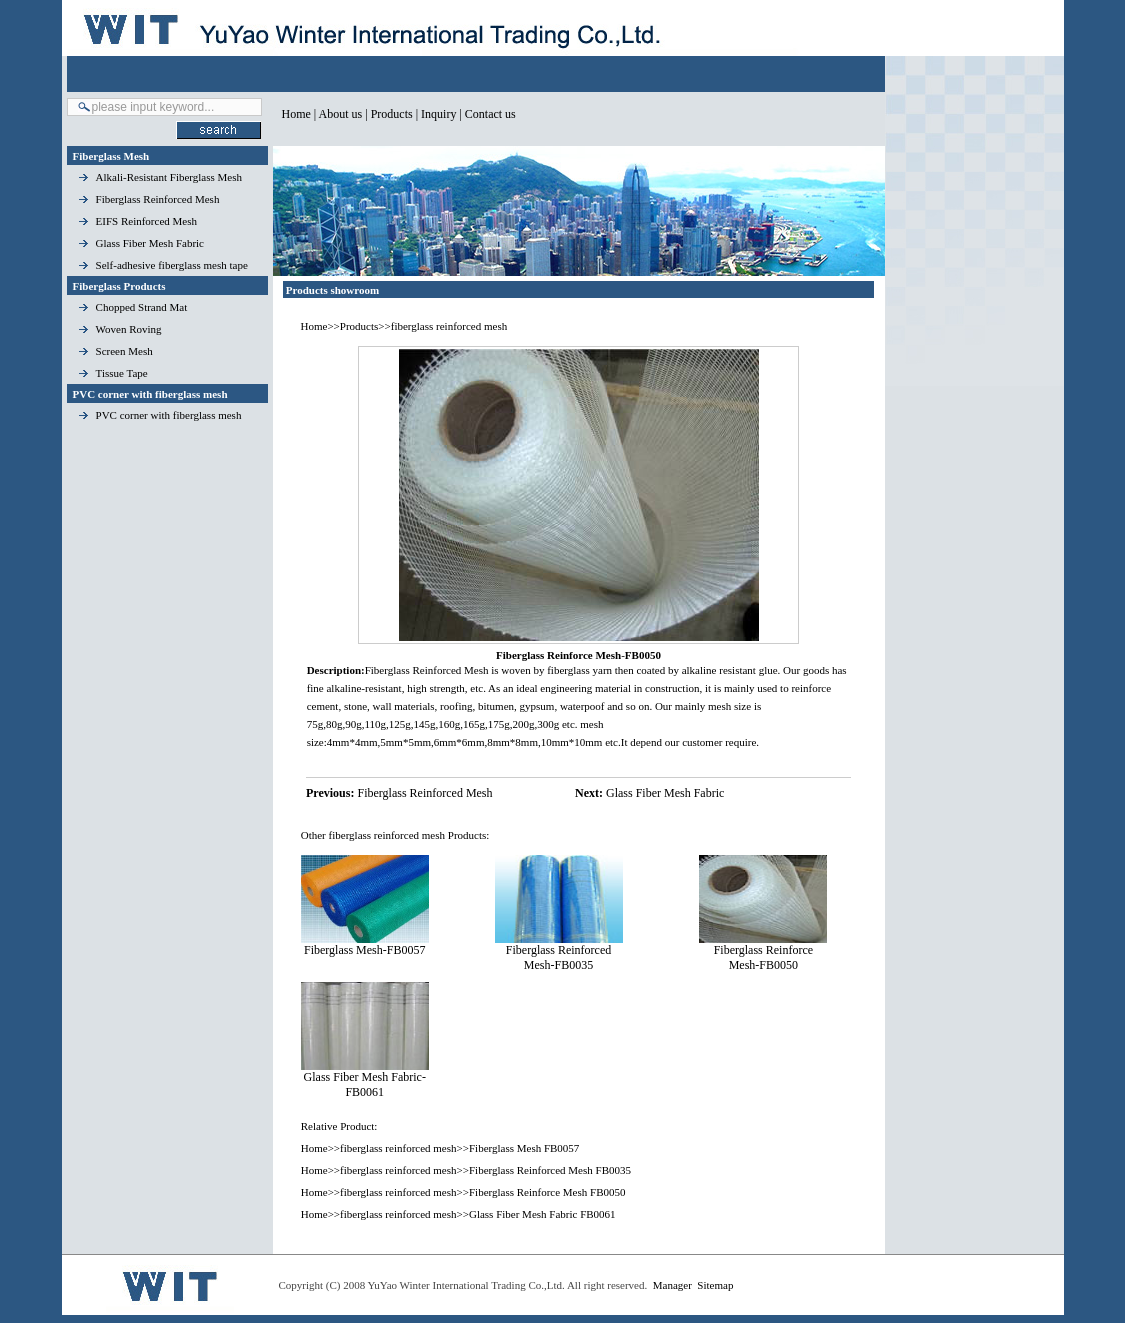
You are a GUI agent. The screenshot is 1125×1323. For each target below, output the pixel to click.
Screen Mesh (124, 351)
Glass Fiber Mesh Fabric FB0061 (542, 1214)
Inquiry (438, 114)
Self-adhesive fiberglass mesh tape (172, 265)
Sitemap (715, 1285)
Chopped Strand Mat (142, 307)
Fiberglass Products (119, 286)
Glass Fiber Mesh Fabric (150, 243)
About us (341, 114)
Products (392, 114)
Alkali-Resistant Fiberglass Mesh (169, 177)
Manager (672, 1285)
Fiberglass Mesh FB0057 (524, 1148)
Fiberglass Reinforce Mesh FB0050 (547, 1192)
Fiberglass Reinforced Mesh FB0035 (550, 1170)
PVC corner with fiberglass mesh (150, 394)
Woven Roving (129, 329)
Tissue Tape (122, 373)
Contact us (490, 114)
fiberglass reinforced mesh (449, 326)
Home (296, 114)
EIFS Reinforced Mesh (146, 221)
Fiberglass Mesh (111, 156)
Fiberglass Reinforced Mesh (158, 199)
